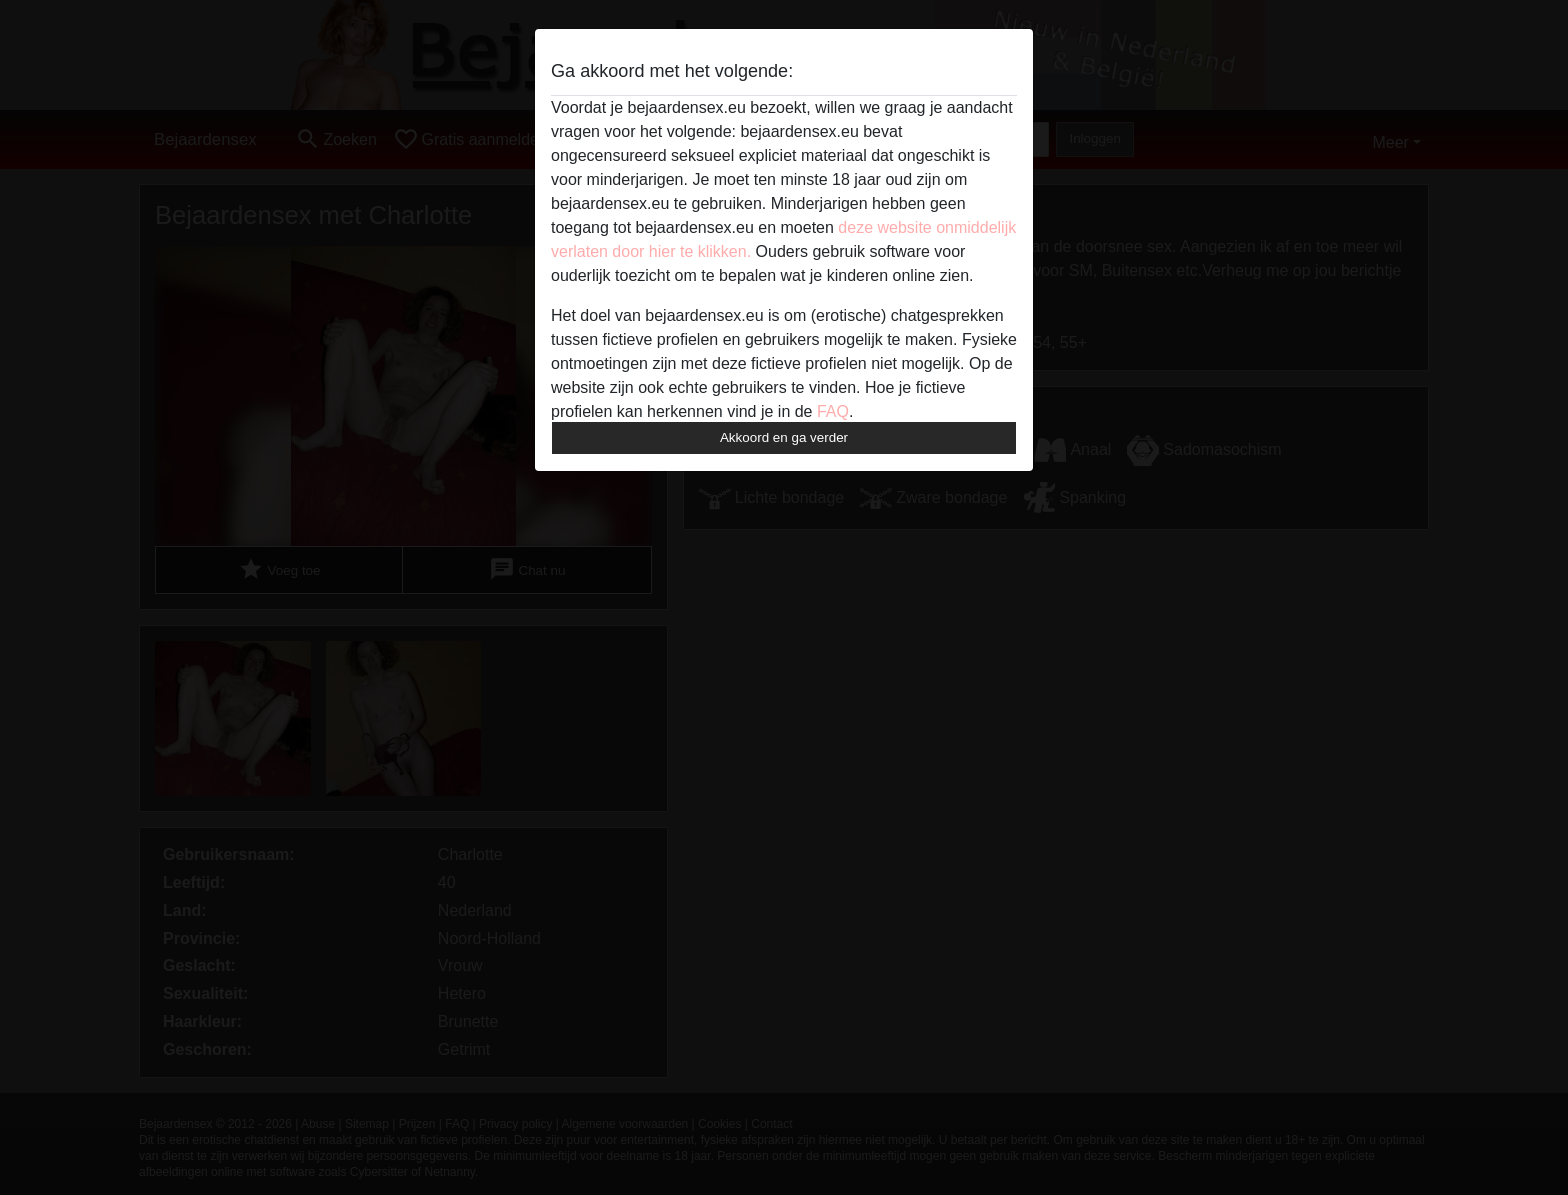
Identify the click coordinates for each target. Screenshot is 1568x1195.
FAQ (833, 411)
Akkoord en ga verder (784, 437)
